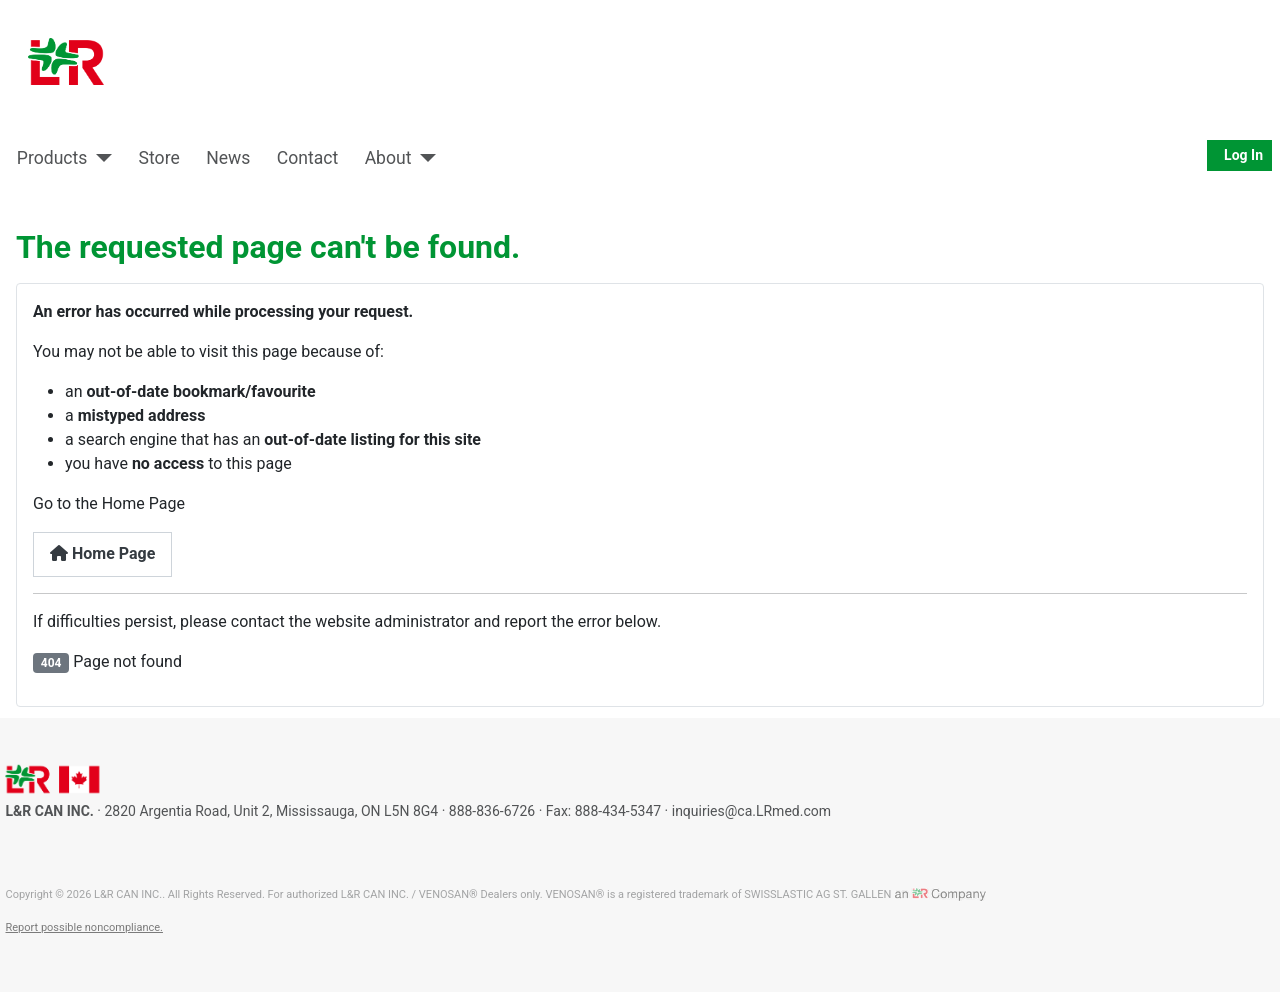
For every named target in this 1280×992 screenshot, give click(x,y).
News (228, 158)
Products (52, 158)
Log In (1239, 155)
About (388, 158)
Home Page (102, 553)
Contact (308, 158)
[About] (424, 158)
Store (159, 158)
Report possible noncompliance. (84, 927)
